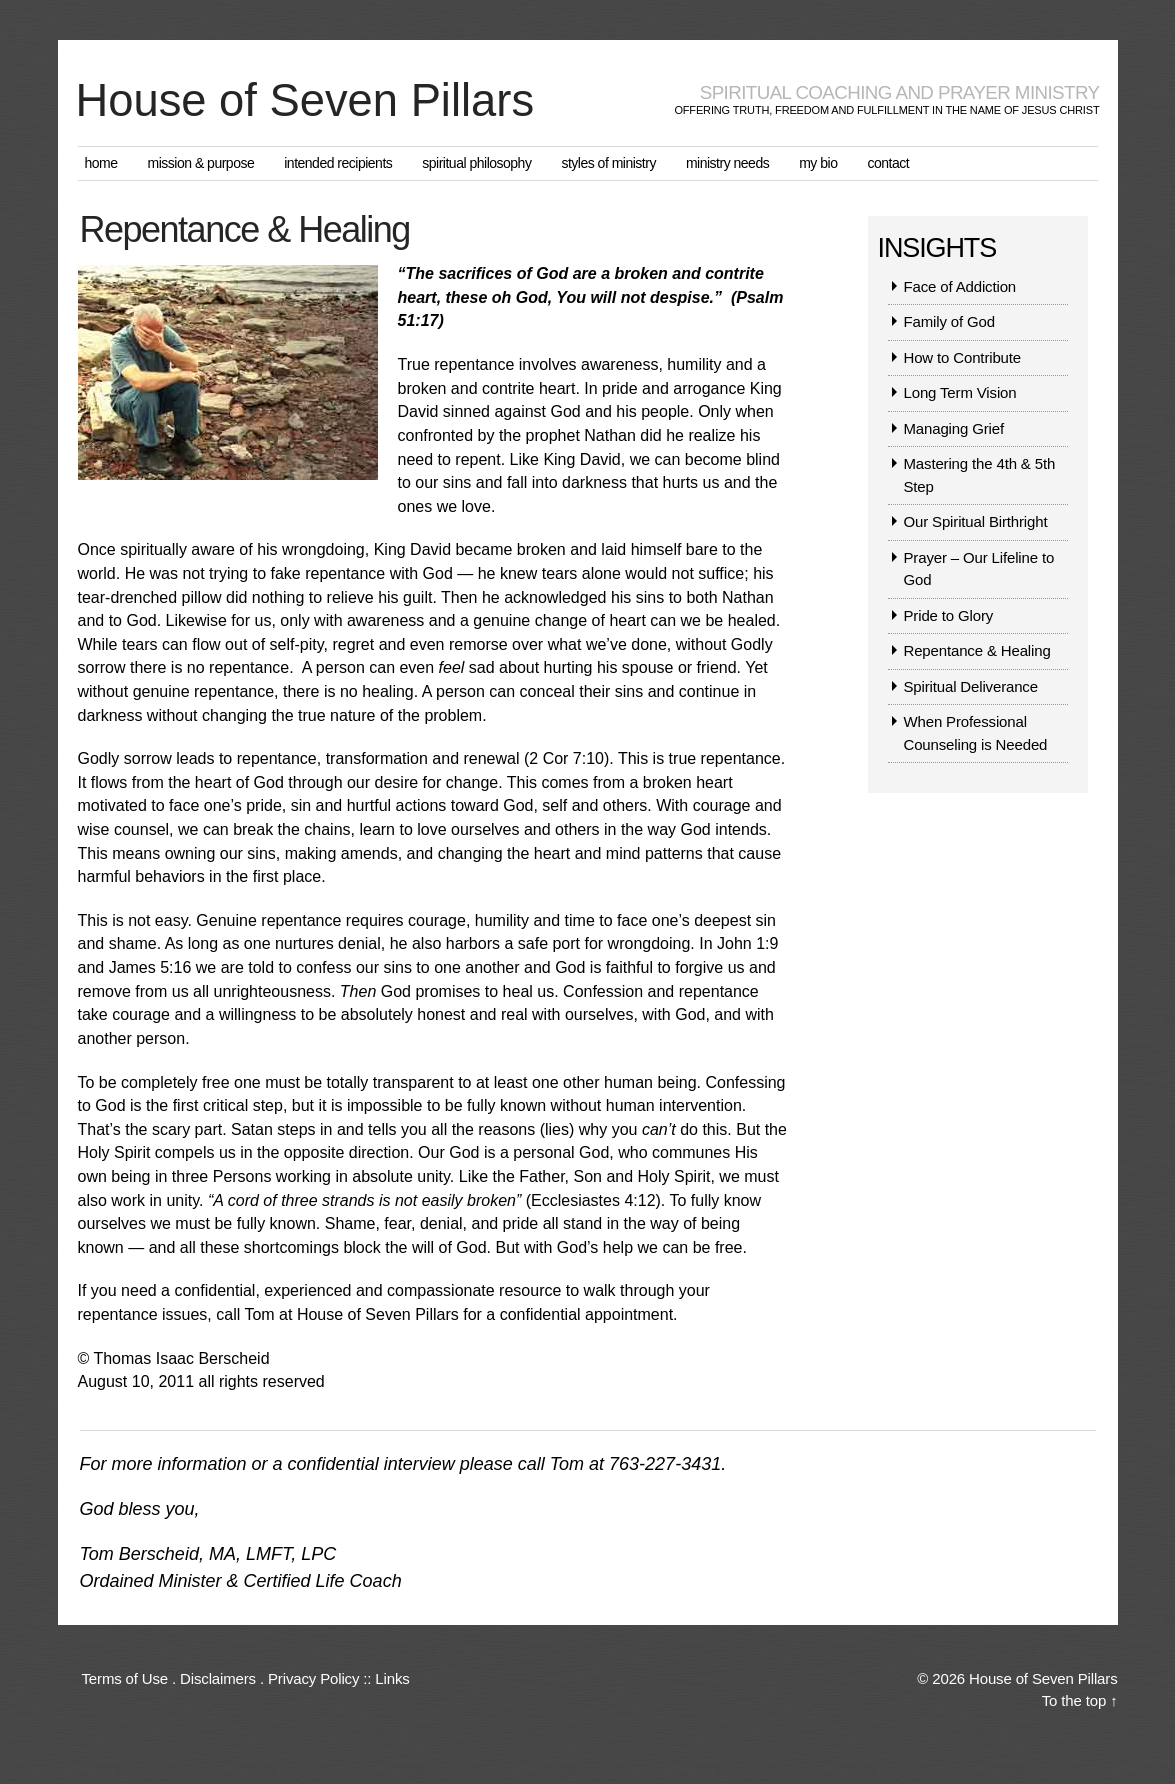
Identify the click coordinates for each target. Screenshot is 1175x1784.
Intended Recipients (338, 165)
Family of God (949, 323)
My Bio (818, 165)
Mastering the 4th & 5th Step (980, 477)
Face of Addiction (960, 288)
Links (392, 1679)
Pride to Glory (949, 617)
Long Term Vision (960, 394)
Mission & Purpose (201, 165)
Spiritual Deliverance (971, 688)
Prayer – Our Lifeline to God (979, 571)
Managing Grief (954, 430)
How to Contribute (963, 359)
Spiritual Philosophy (476, 165)
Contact (888, 165)
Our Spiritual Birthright (976, 523)
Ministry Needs (727, 165)
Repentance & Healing (977, 652)
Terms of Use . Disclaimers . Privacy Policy (221, 1679)
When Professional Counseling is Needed (976, 735)
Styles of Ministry (608, 165)
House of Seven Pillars (319, 102)
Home (101, 165)
